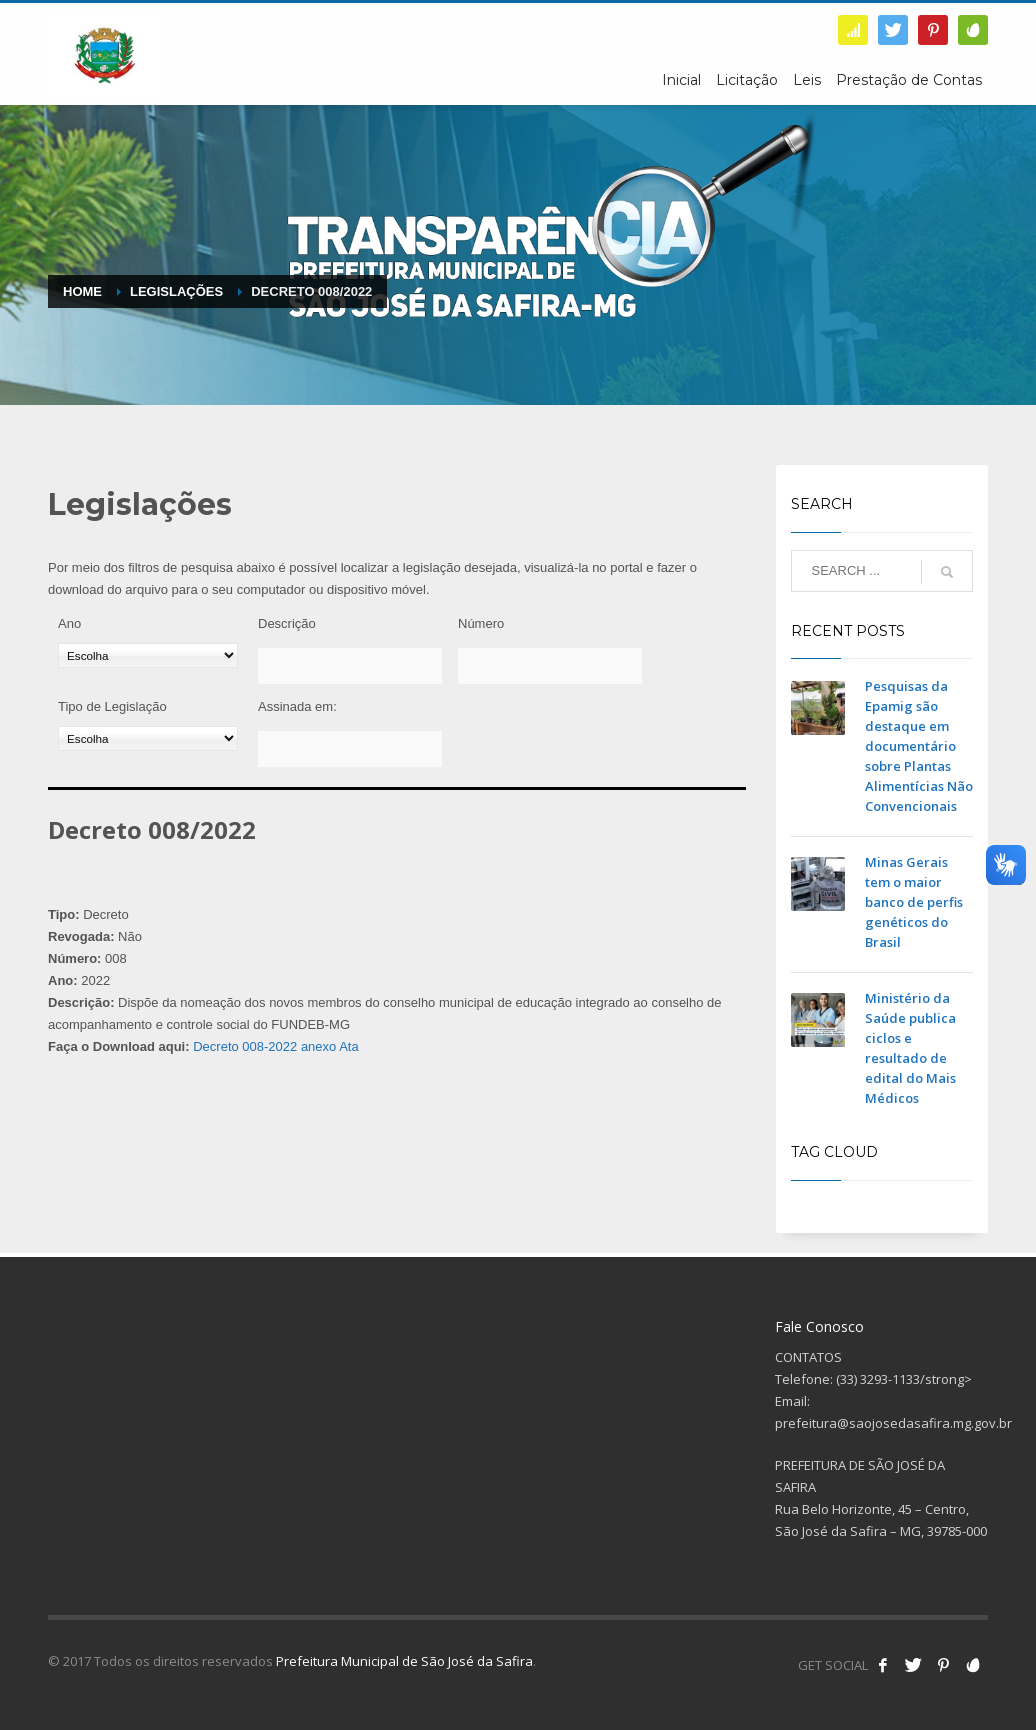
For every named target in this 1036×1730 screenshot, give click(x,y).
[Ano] (148, 655)
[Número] (550, 666)
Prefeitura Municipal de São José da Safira (404, 1661)
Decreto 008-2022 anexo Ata (276, 1046)
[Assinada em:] (350, 749)
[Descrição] (350, 666)
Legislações (176, 291)
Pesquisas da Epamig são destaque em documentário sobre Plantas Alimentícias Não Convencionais (919, 746)
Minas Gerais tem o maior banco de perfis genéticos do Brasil (914, 902)
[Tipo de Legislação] (148, 738)
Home (82, 291)
